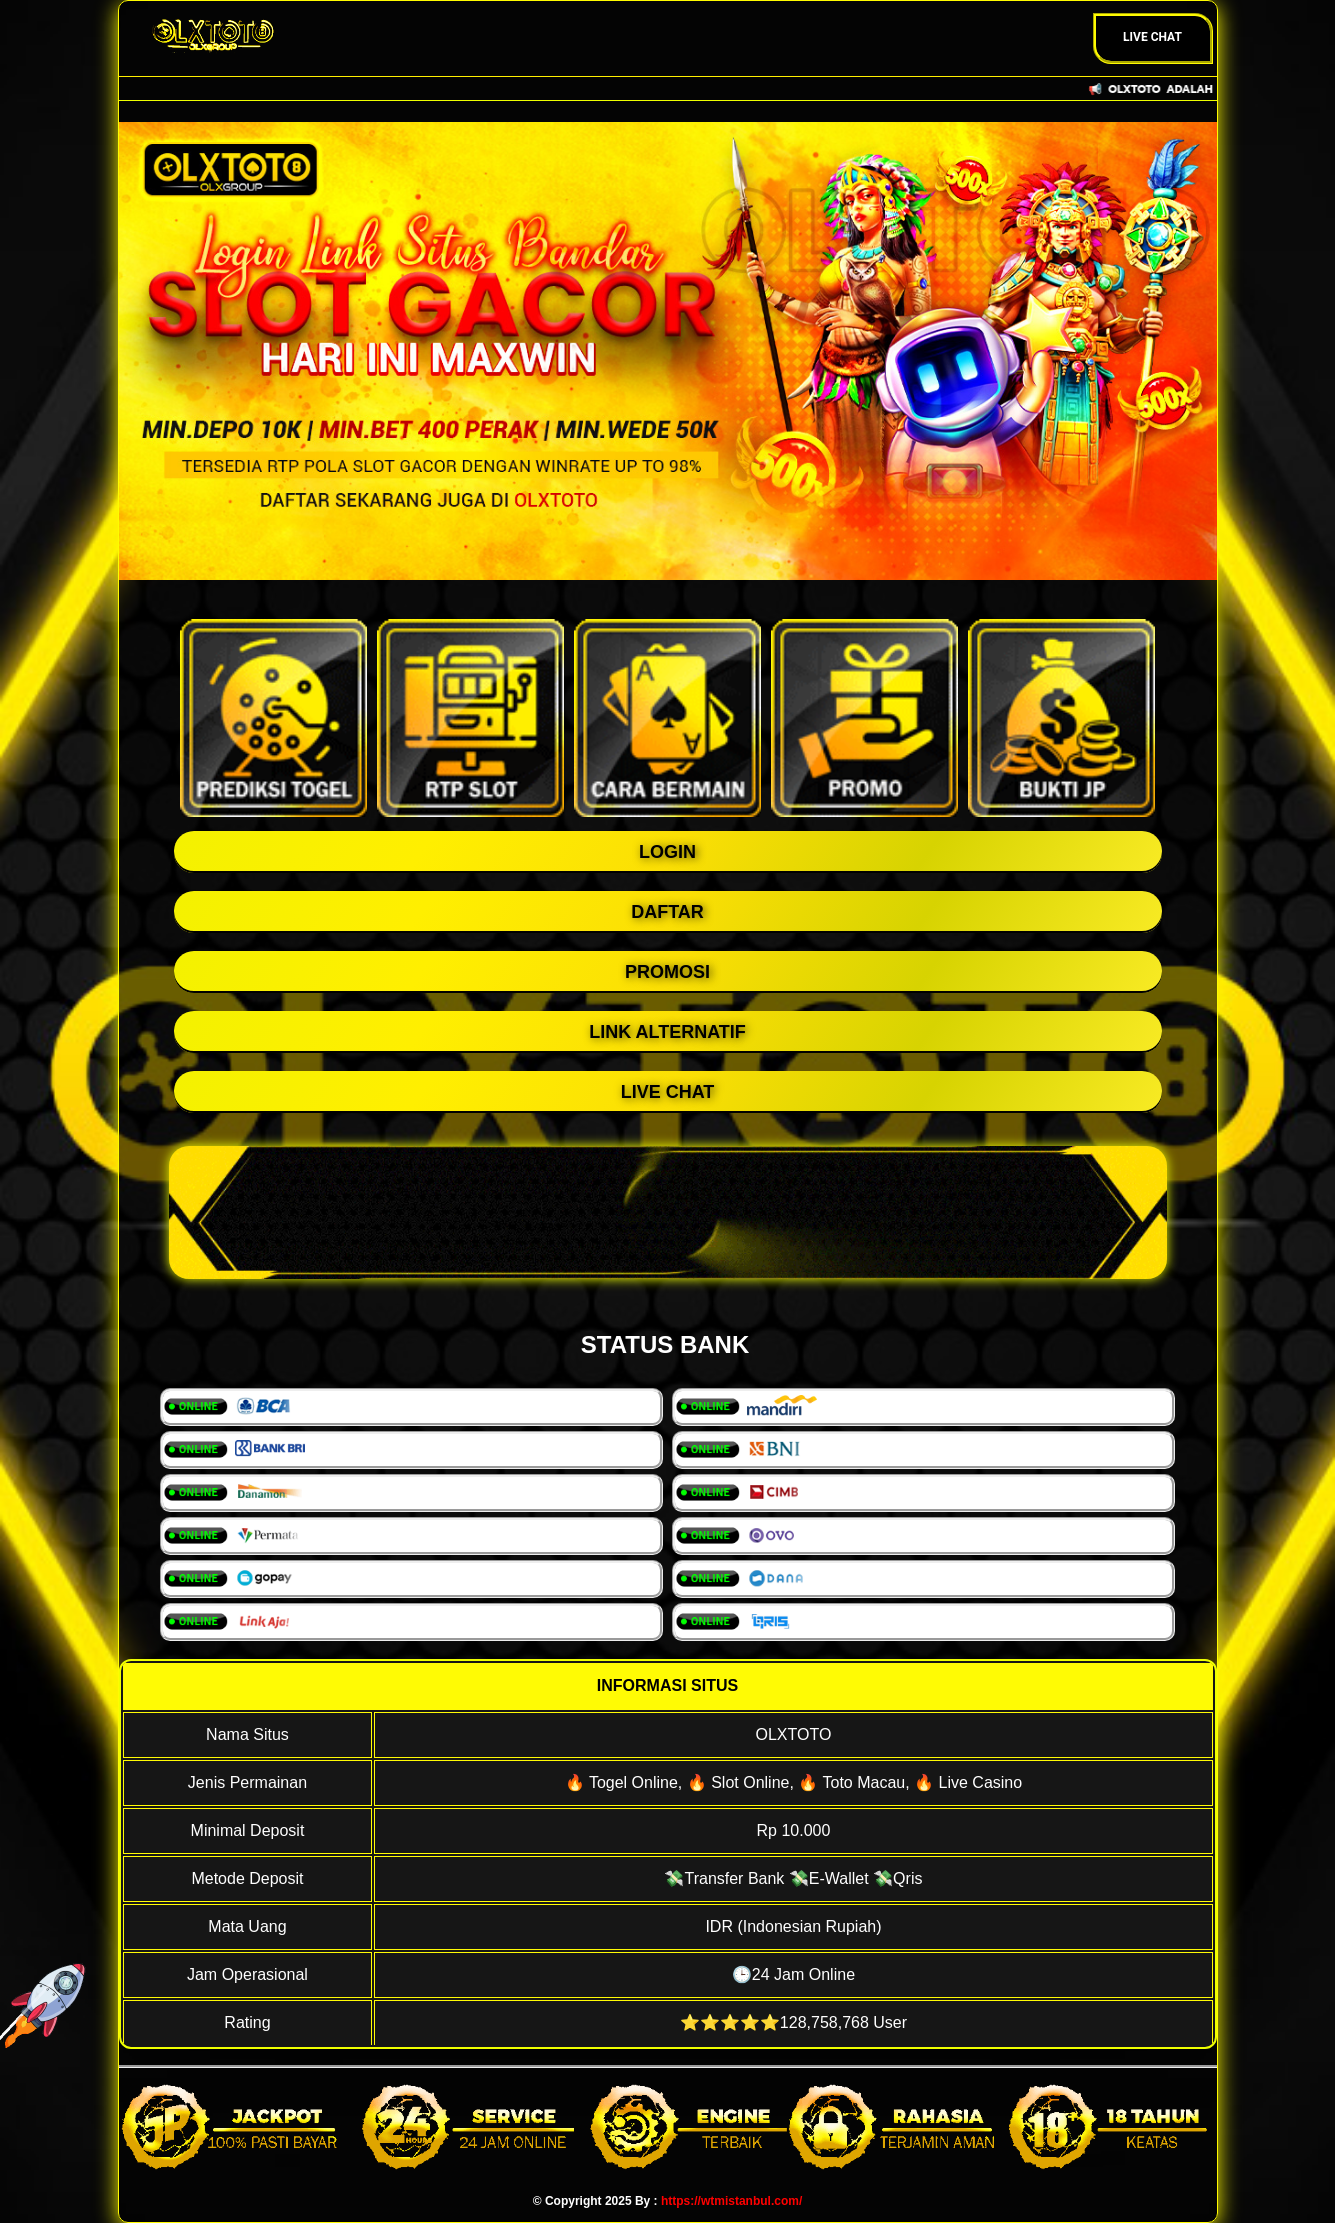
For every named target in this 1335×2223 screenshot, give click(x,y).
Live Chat (1152, 37)
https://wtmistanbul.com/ (731, 2201)
